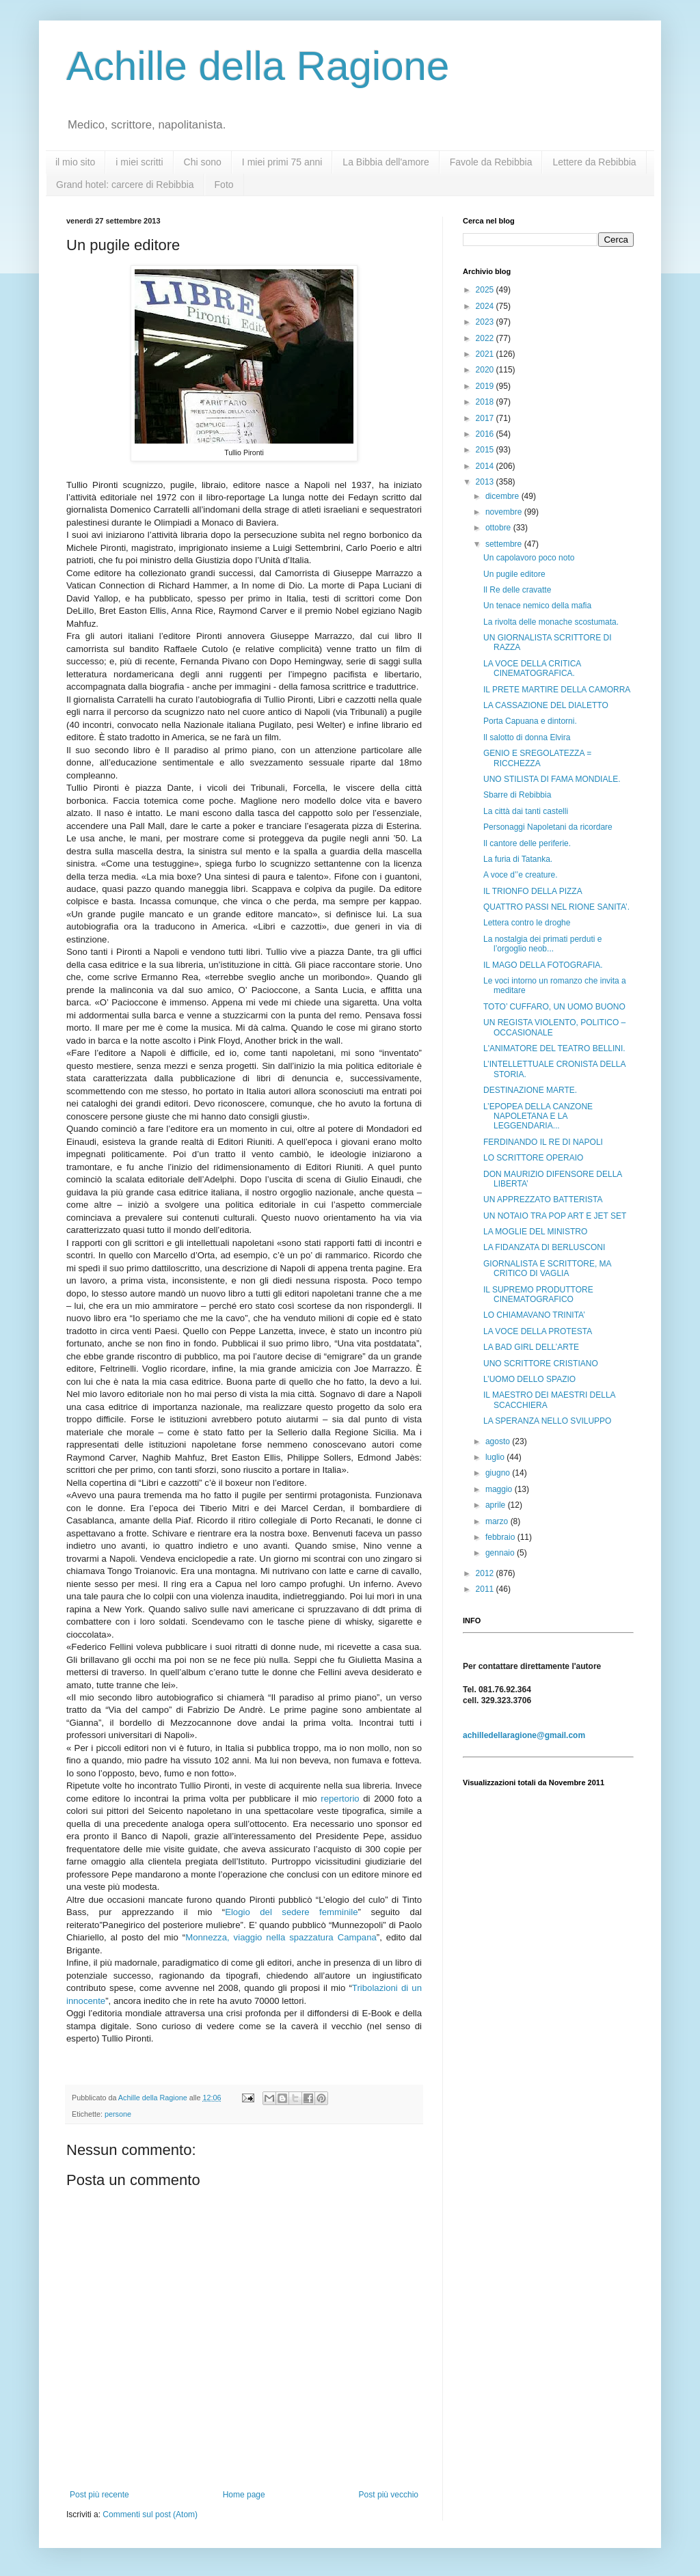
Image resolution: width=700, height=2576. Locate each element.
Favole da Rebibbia (491, 162)
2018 (486, 402)
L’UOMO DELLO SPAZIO (529, 1379)
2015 (486, 450)
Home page (244, 2494)
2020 (486, 370)
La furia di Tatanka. (517, 859)
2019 (486, 386)
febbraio (501, 1537)
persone (118, 2114)
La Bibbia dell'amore (385, 162)
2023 (486, 322)
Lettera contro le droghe (526, 922)
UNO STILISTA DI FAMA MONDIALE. (551, 779)
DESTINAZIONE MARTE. (530, 1090)
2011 (486, 1589)
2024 (486, 306)
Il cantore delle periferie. (527, 843)
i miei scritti (139, 162)
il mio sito (75, 162)
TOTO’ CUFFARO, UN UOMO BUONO (554, 1007)
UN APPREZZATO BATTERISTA (542, 1199)
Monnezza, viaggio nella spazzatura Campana (281, 1937)
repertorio (340, 1798)
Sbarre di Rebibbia (517, 795)
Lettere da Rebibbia (594, 162)
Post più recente (99, 2494)
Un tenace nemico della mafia (537, 605)
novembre (504, 512)
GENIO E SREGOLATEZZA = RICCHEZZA (537, 758)
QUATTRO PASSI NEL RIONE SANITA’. (556, 907)
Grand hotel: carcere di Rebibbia (125, 184)
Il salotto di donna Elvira (526, 737)
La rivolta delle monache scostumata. (551, 622)
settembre (504, 544)
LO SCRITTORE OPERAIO (533, 1158)
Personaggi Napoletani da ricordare (547, 827)
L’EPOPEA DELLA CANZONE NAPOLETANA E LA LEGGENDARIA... (538, 1116)
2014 (486, 466)
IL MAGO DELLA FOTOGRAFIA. (543, 965)
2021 (486, 354)
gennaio (501, 1553)
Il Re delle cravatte (517, 590)
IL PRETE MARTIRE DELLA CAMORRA (556, 689)
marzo (498, 1521)
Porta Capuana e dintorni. (530, 721)
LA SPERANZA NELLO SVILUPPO (547, 1421)
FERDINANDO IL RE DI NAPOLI (543, 1142)
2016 (486, 434)
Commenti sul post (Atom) (150, 2514)
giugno (498, 1473)
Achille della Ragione (257, 66)
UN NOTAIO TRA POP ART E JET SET (554, 1216)
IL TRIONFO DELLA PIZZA (532, 891)
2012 (486, 1573)
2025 (486, 290)
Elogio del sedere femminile (291, 1912)
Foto (224, 184)
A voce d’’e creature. (520, 875)
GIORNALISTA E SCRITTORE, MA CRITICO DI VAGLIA (547, 1268)
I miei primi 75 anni (282, 162)
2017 (486, 418)
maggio (500, 1489)
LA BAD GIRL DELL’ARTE (531, 1347)
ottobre (499, 527)
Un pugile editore (514, 574)
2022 (486, 338)
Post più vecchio (388, 2494)
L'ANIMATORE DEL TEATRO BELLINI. (554, 1048)
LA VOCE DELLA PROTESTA (537, 1331)
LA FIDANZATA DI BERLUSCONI (544, 1247)
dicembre (503, 496)
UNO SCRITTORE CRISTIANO (540, 1363)
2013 (486, 482)
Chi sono (202, 162)
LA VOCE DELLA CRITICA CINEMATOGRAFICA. (532, 668)
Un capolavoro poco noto (528, 557)
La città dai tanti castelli (525, 811)
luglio (496, 1457)
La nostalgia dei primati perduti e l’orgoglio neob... (542, 943)
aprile (496, 1505)
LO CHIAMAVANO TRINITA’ (534, 1315)
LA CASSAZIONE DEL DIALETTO (545, 705)
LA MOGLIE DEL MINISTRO (535, 1231)
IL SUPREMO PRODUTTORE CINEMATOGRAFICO (538, 1294)
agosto (498, 1441)
